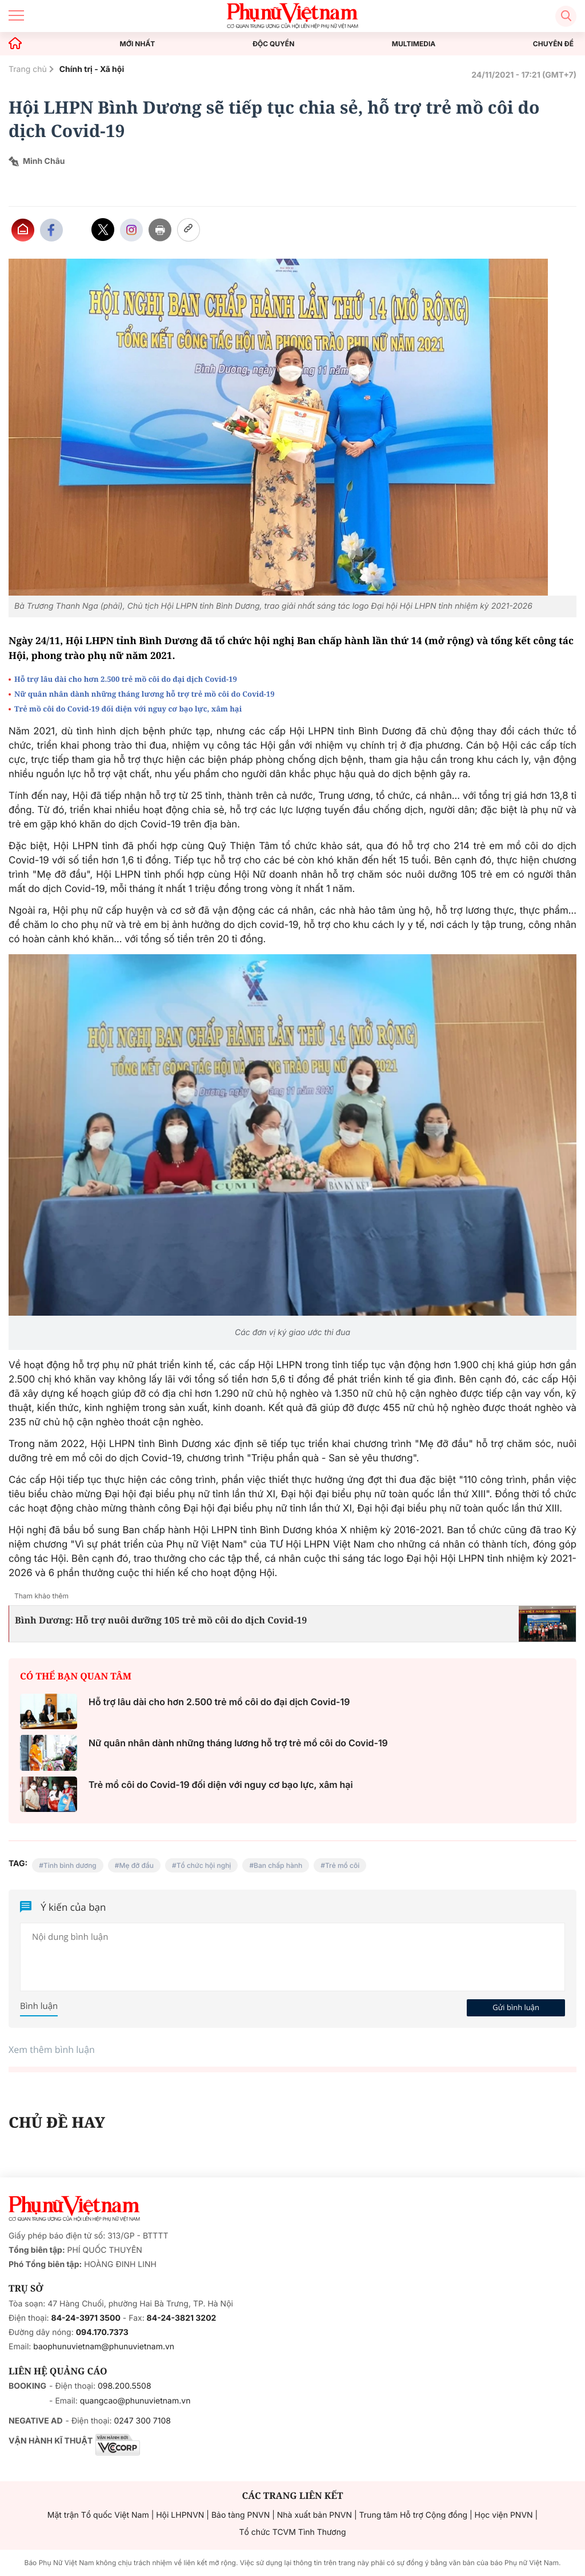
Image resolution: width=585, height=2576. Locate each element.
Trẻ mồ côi (342, 1865)
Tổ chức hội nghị (204, 1865)
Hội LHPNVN (180, 2515)
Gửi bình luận (515, 2007)
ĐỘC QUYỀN (273, 44)
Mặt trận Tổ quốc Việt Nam (98, 2515)
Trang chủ (28, 69)
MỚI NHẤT (137, 44)
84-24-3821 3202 (182, 2318)
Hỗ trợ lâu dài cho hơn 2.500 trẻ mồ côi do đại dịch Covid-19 (125, 679)
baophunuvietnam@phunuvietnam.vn (103, 2347)
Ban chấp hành (278, 1865)
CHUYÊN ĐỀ (553, 44)
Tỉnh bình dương (70, 1865)
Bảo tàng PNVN (240, 2515)
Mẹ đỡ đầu (136, 1865)
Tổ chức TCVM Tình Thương (292, 2532)
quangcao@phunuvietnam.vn (135, 2401)
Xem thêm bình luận (52, 2049)
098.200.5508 (124, 2386)
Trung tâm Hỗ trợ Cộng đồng (413, 2515)
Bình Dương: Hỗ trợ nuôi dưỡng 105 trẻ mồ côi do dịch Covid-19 (161, 1620)
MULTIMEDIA (414, 44)
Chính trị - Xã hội (92, 69)
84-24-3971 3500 (86, 2318)
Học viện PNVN (504, 2515)
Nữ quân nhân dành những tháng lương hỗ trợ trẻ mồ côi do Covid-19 (144, 694)
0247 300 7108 (142, 2421)
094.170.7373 (102, 2332)
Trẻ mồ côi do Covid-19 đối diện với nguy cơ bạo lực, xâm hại (128, 709)
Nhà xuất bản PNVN (314, 2515)
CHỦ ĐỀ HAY (57, 2122)
